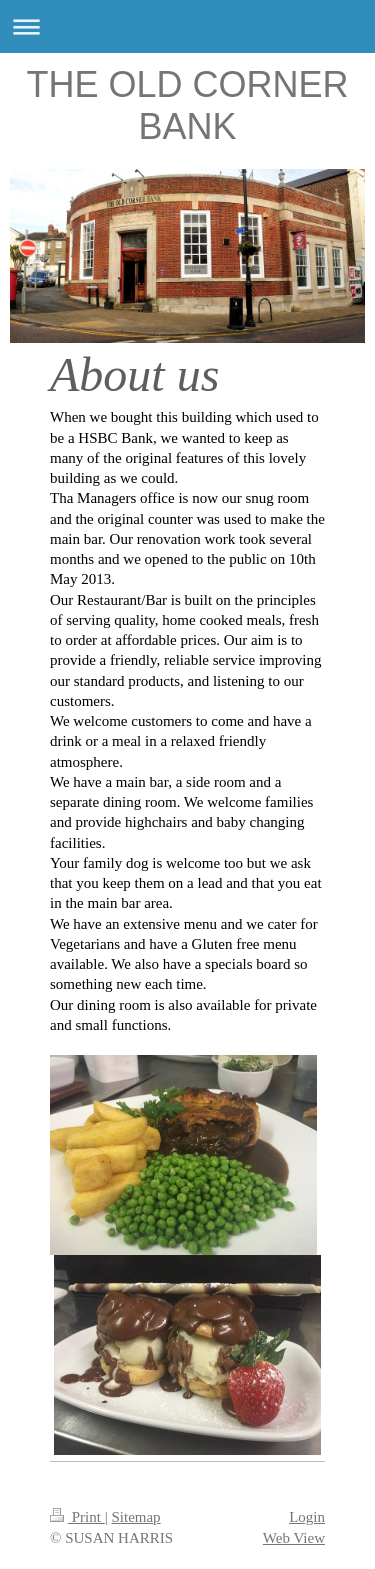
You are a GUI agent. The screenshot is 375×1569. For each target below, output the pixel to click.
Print (77, 1517)
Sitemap (135, 1517)
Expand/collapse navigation (187, 26)
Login (307, 1517)
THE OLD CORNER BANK (187, 105)
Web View (294, 1538)
